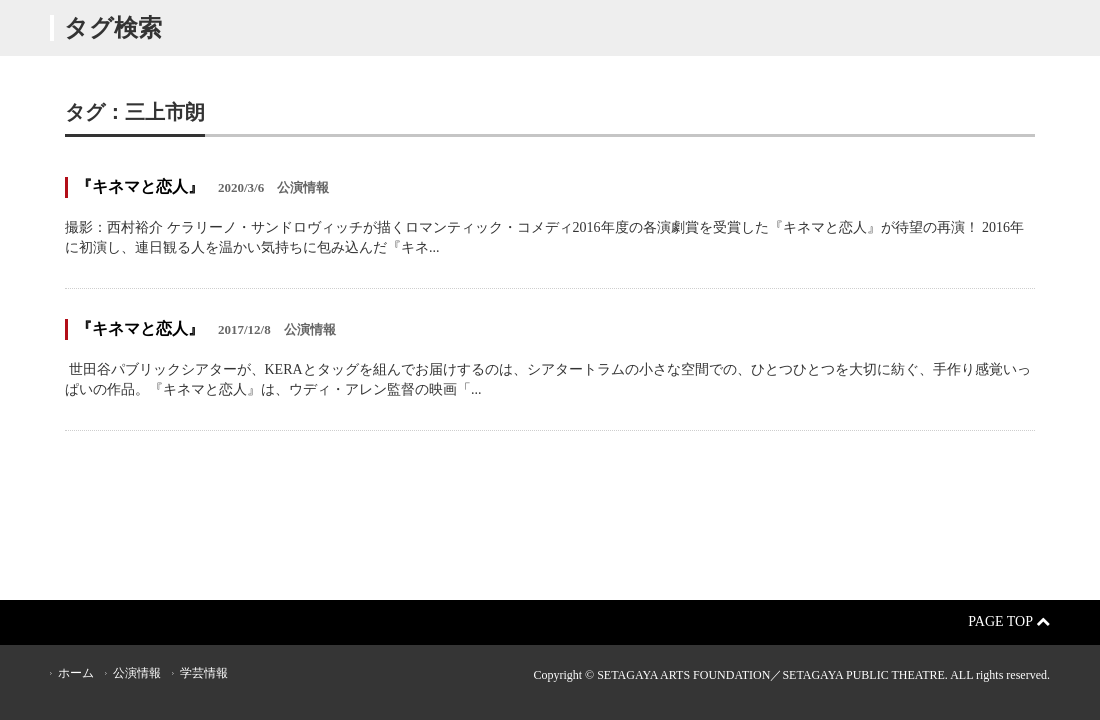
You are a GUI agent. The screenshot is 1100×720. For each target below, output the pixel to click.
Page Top (1009, 621)
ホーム (76, 673)
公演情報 (137, 673)
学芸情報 (204, 673)
